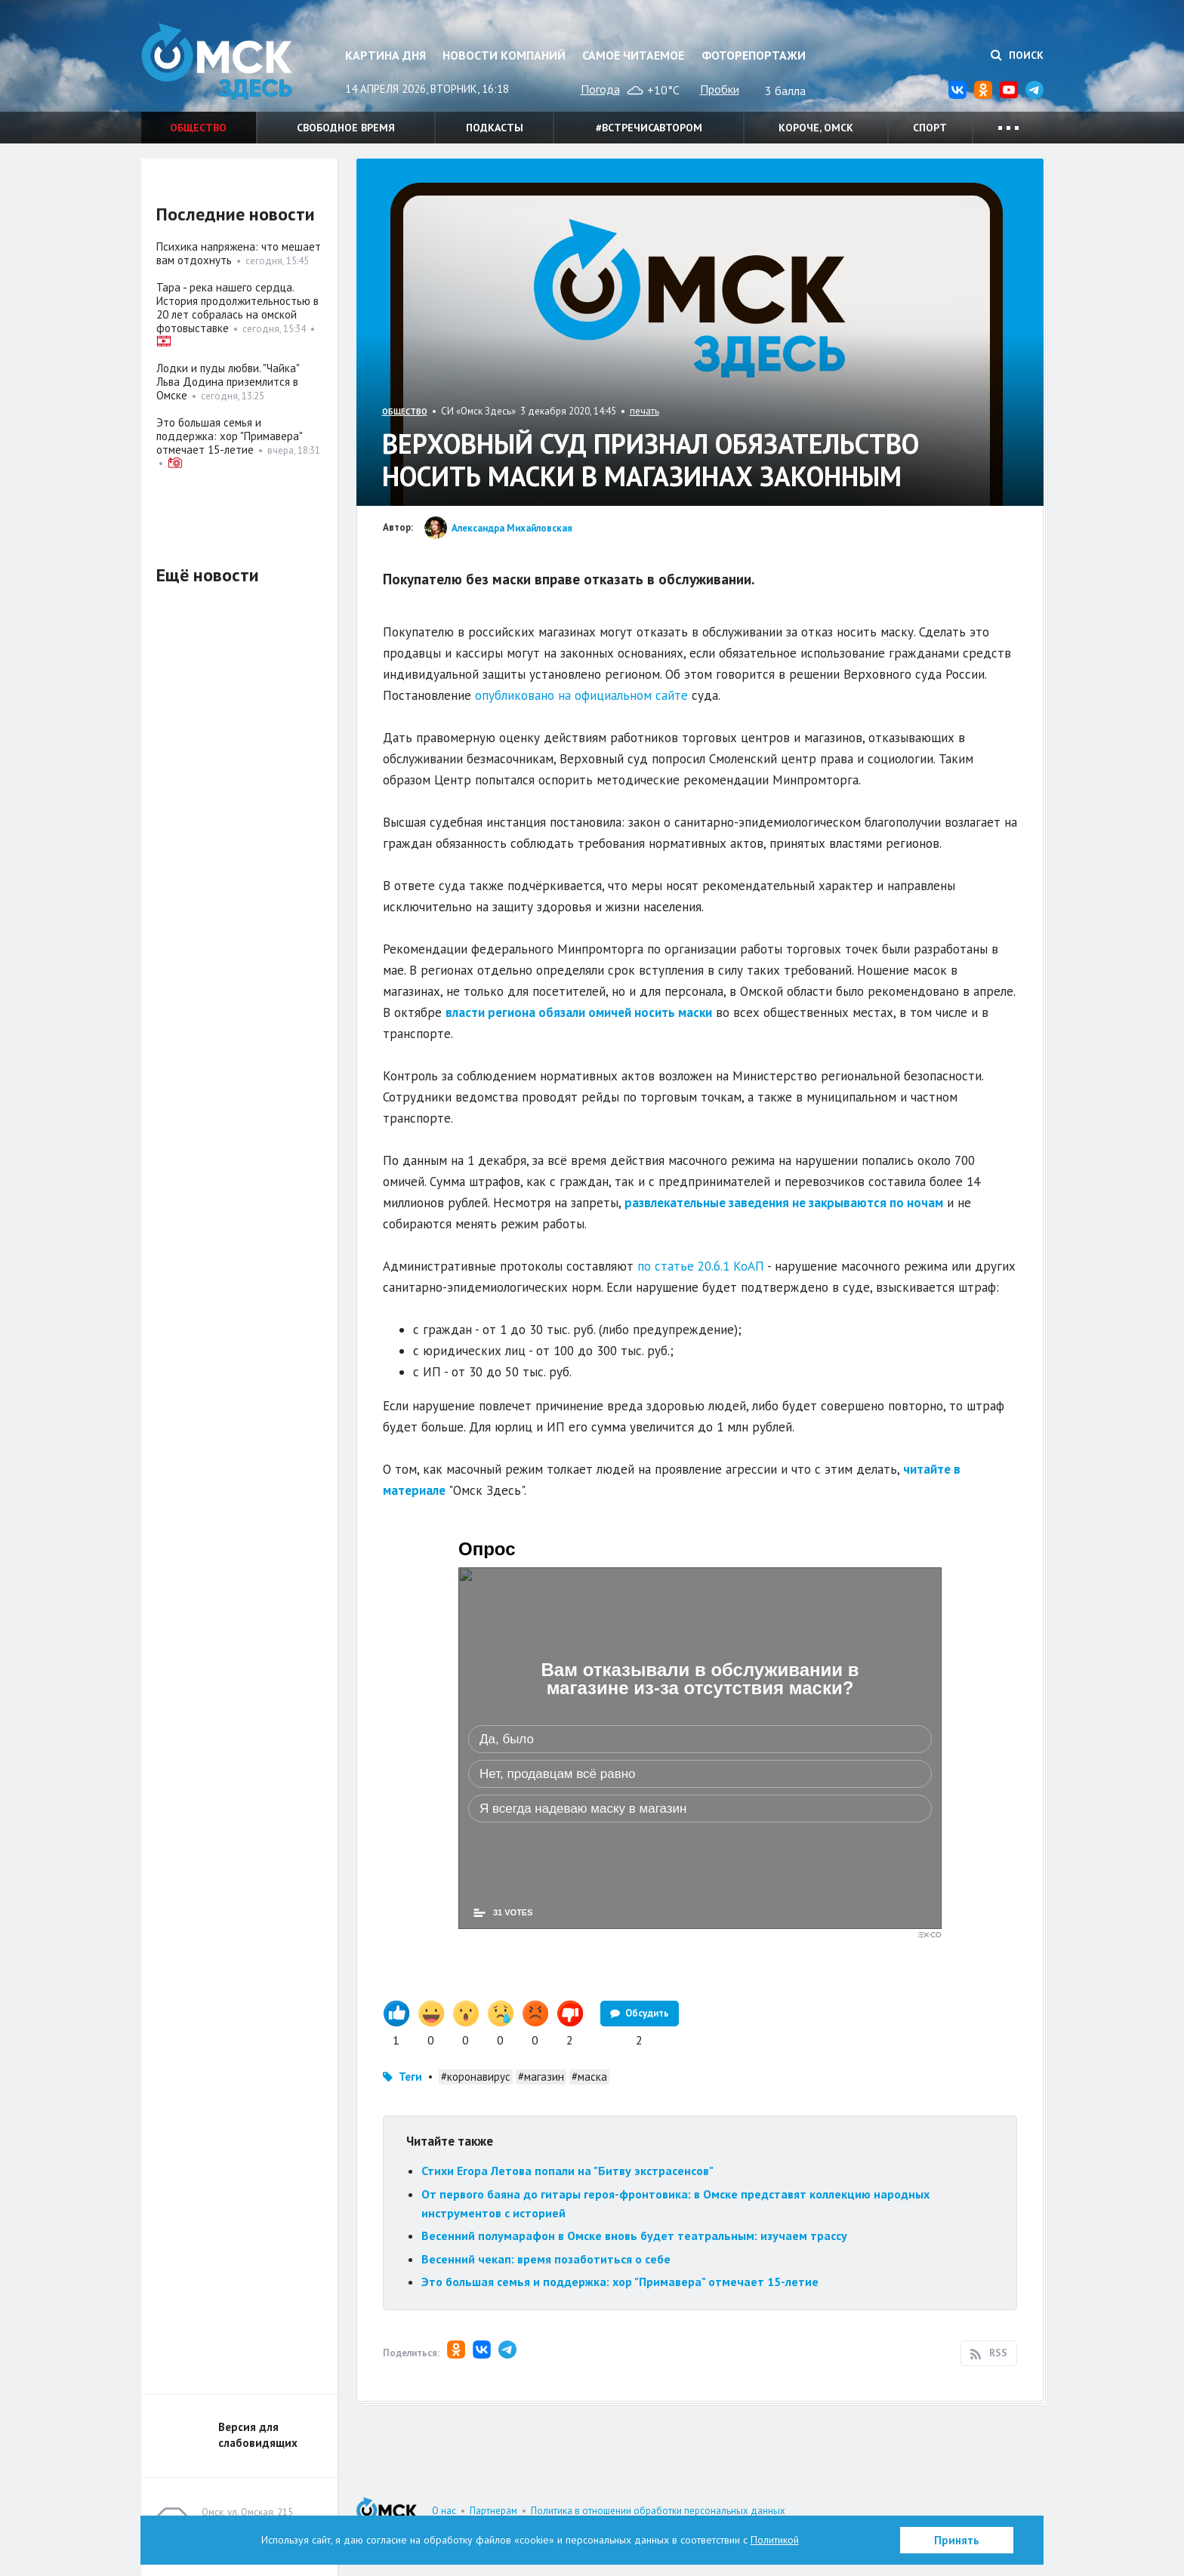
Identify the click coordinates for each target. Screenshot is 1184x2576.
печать (644, 411)
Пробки (719, 89)
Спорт (930, 127)
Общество (198, 127)
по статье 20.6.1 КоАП (702, 1266)
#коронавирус (475, 2076)
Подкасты (494, 127)
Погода (600, 89)
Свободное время (346, 127)
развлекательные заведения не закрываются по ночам (783, 1202)
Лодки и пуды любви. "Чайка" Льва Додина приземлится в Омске (227, 381)
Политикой (775, 2540)
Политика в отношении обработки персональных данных (658, 2510)
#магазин (541, 2076)
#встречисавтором (649, 127)
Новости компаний (504, 55)
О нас (444, 2510)
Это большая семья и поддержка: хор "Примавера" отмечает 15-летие (620, 2281)
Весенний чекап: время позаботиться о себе (546, 2258)
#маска (589, 2076)
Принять (956, 2540)
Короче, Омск (816, 127)
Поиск (1017, 55)
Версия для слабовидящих (258, 2435)
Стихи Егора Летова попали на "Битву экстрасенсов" (567, 2170)
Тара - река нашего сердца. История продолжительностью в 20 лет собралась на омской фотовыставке (237, 307)
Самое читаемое (633, 55)
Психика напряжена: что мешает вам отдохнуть (238, 253)
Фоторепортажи (753, 55)
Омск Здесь (216, 61)
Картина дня (385, 55)
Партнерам (493, 2510)
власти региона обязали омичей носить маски (579, 1012)
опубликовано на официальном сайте (581, 695)
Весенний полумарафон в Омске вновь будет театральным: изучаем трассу (634, 2235)
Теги (410, 2076)
